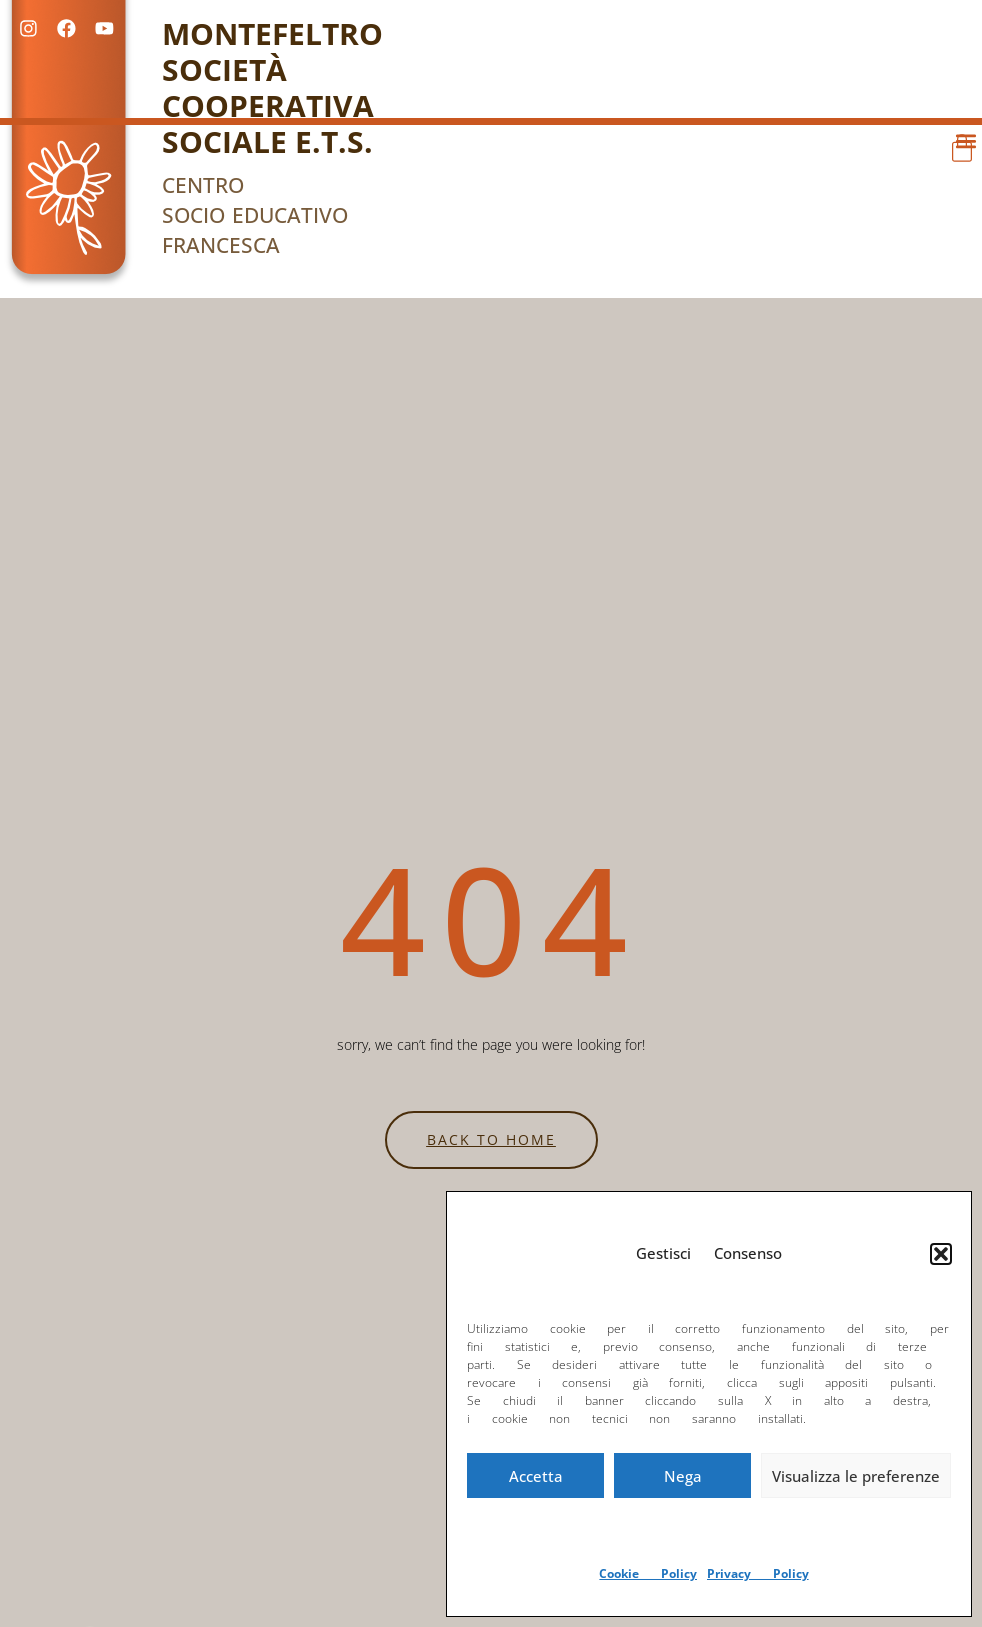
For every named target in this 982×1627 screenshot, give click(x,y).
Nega (683, 1476)
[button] (941, 1254)
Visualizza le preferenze (856, 1476)
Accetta (536, 1476)
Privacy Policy (758, 1573)
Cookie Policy (648, 1573)
